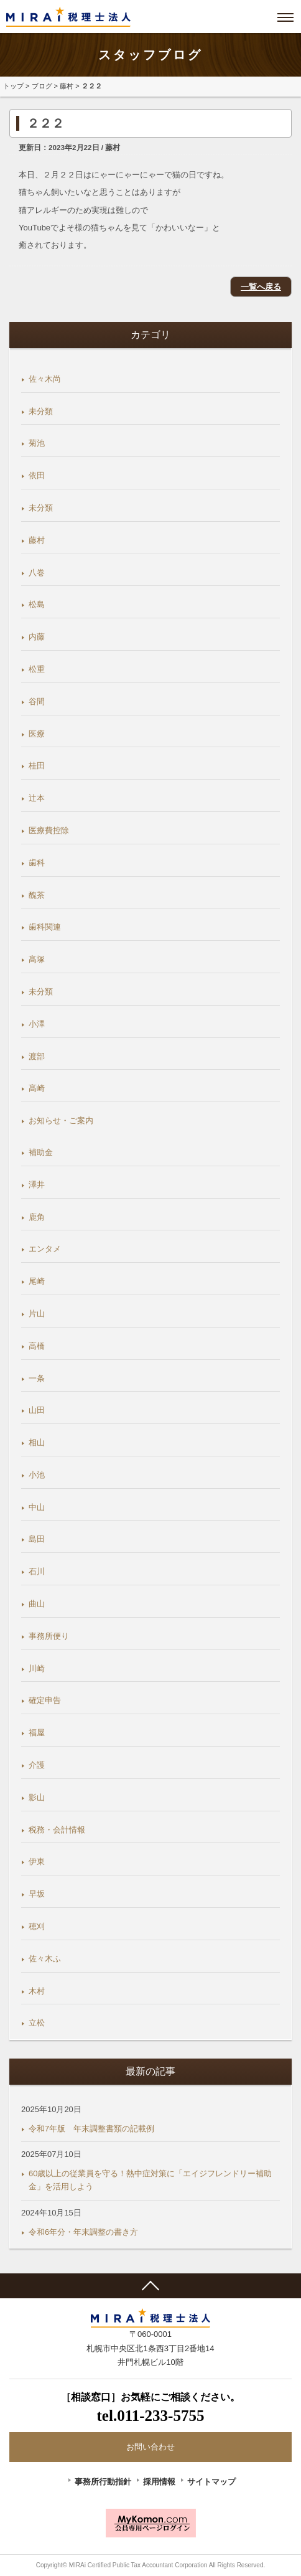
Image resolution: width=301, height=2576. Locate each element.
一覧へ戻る (261, 286)
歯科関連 (45, 927)
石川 (37, 1571)
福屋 (37, 1732)
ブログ (42, 86)
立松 (37, 2022)
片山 (37, 1313)
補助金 (41, 1152)
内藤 (37, 636)
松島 (37, 604)
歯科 (37, 862)
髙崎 (37, 1088)
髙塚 (37, 959)
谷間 (37, 701)
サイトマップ (211, 2481)
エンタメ (45, 1248)
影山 (37, 1797)
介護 (37, 1765)
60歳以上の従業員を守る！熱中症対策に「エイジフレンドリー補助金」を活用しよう (150, 2180)
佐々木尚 (45, 379)
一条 (37, 1378)
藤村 (66, 86)
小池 (37, 1474)
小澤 (37, 1024)
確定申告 (45, 1700)
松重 (37, 669)
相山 (37, 1442)
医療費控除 (49, 830)
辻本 (37, 798)
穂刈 (37, 1926)
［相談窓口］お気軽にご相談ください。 (150, 2409)
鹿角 (37, 1217)
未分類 (41, 411)
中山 (37, 1507)
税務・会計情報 (57, 1829)
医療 (37, 733)
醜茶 (37, 895)
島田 (37, 1539)
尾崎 (37, 1281)
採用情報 (159, 2481)
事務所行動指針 (103, 2481)
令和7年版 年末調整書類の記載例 (91, 2128)
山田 (37, 1410)
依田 (37, 475)
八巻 (37, 572)
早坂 (37, 1894)
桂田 (37, 765)
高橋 (37, 1346)
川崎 (37, 1668)
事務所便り (49, 1636)
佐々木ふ (45, 1958)
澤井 (37, 1184)
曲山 (37, 1603)
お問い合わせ (150, 2446)
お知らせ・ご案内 (61, 1120)
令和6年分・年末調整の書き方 (83, 2232)
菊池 (37, 443)
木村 (37, 1991)
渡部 (37, 1056)
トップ (13, 86)
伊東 (37, 1861)
